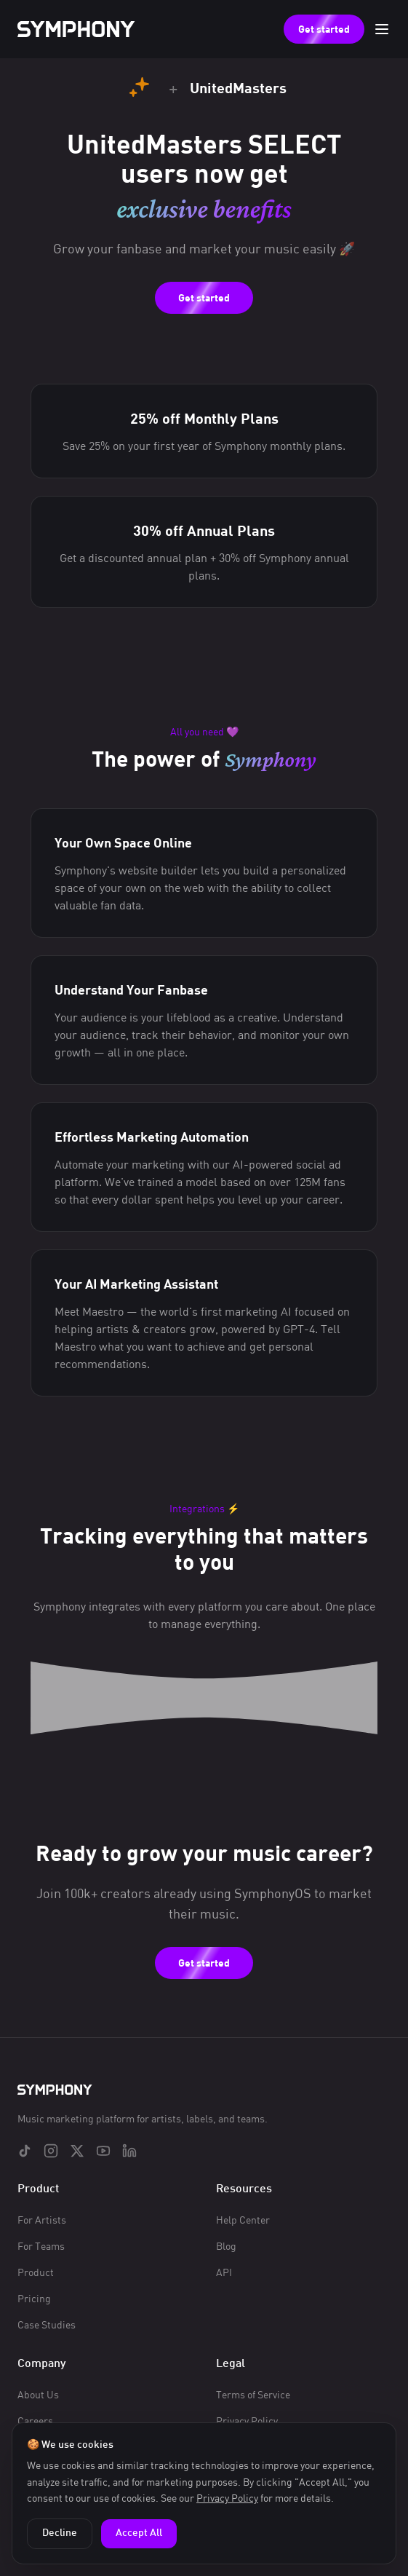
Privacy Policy (227, 2498)
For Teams (41, 2246)
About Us (38, 2394)
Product (35, 2272)
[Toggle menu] (382, 29)
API (224, 2272)
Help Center (243, 2219)
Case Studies (46, 2324)
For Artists (41, 2219)
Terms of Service (253, 2394)
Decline (59, 2533)
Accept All (139, 2533)
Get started (324, 29)
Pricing (34, 2298)
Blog (226, 2246)
